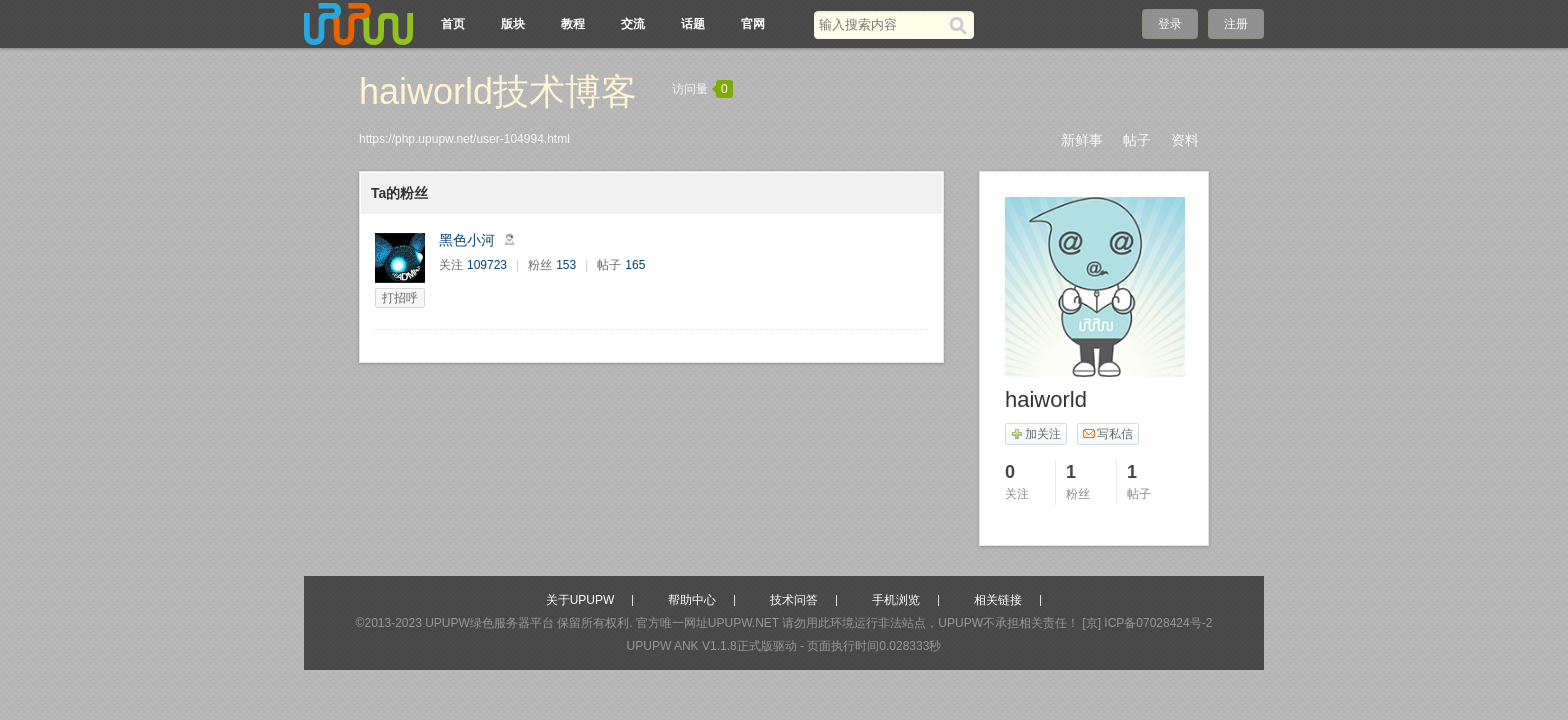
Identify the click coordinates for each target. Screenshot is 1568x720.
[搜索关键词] (881, 24)
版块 (513, 24)
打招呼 (400, 298)
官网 (753, 24)
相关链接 (998, 600)
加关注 (1035, 434)
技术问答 (794, 600)
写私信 (1107, 434)
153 (566, 265)
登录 (1170, 24)
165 (635, 265)
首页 (453, 24)
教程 (573, 24)
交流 (633, 24)
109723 (487, 265)
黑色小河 (467, 240)
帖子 (1137, 140)
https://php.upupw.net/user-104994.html (464, 139)
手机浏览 (896, 600)
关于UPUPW (580, 600)
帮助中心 (692, 600)
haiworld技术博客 (498, 91)
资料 (1185, 140)
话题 (693, 24)
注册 (1236, 24)
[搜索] (961, 25)
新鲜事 (1082, 140)
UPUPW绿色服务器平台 (489, 623)
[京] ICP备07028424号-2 (1147, 623)
